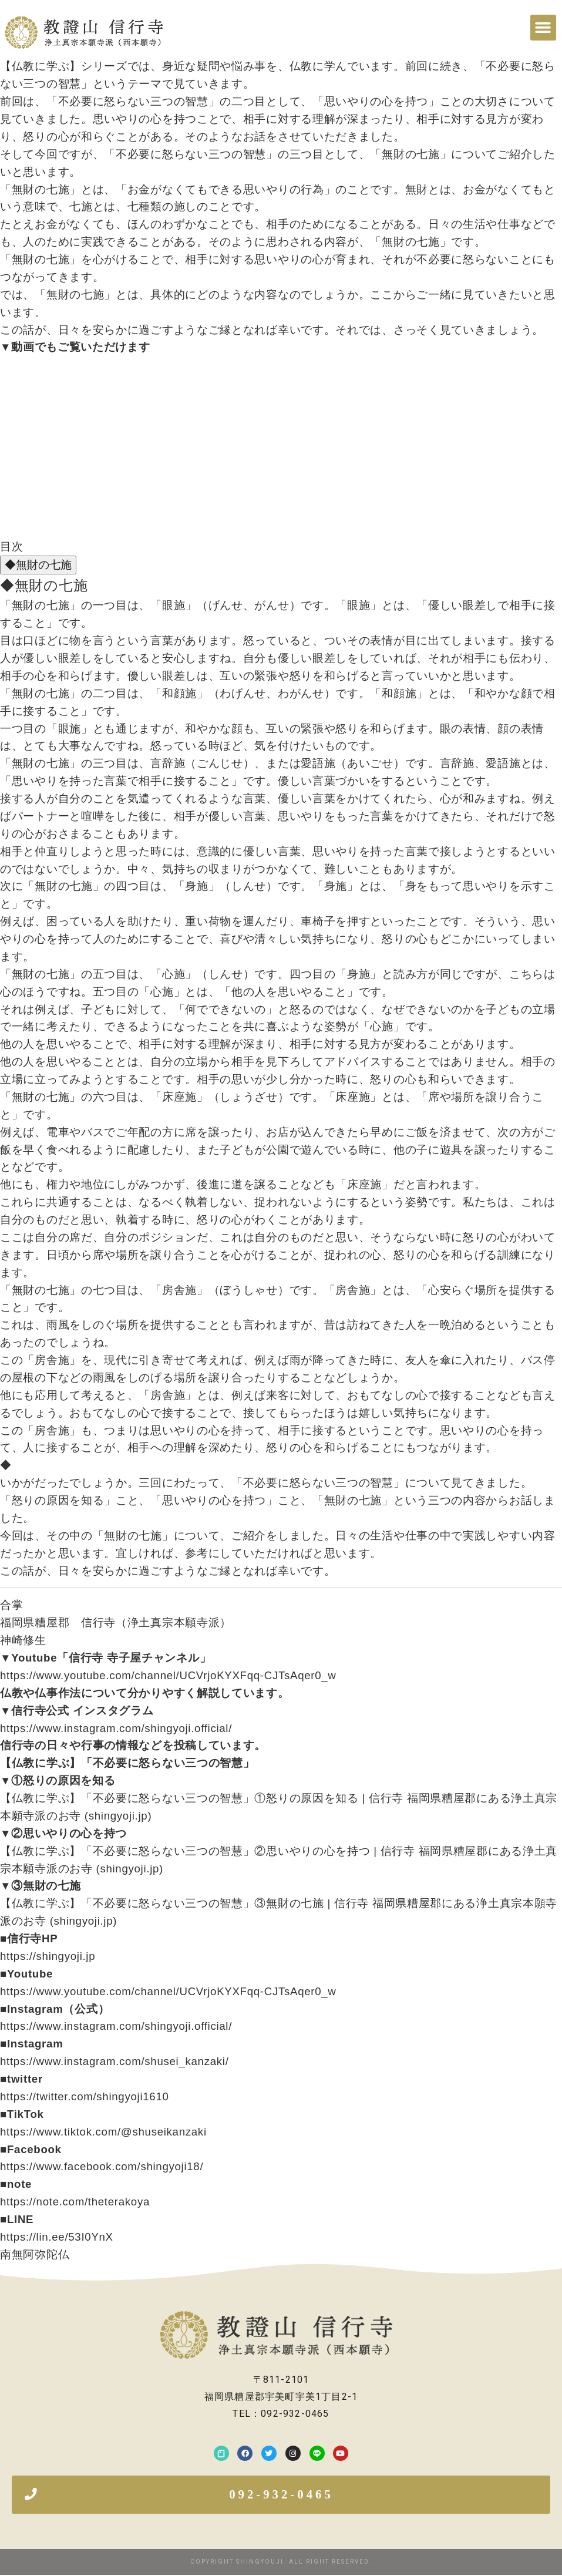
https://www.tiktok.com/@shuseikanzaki (103, 2132)
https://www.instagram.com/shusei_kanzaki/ (114, 2061)
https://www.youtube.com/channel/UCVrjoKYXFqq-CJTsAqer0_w (168, 1675)
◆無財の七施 (38, 565)
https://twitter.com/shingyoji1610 (84, 2096)
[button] (543, 28)
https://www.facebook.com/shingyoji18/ (101, 2166)
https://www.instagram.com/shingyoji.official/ (116, 1728)
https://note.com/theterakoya (75, 2201)
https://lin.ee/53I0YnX (56, 2237)
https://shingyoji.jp (47, 1956)
